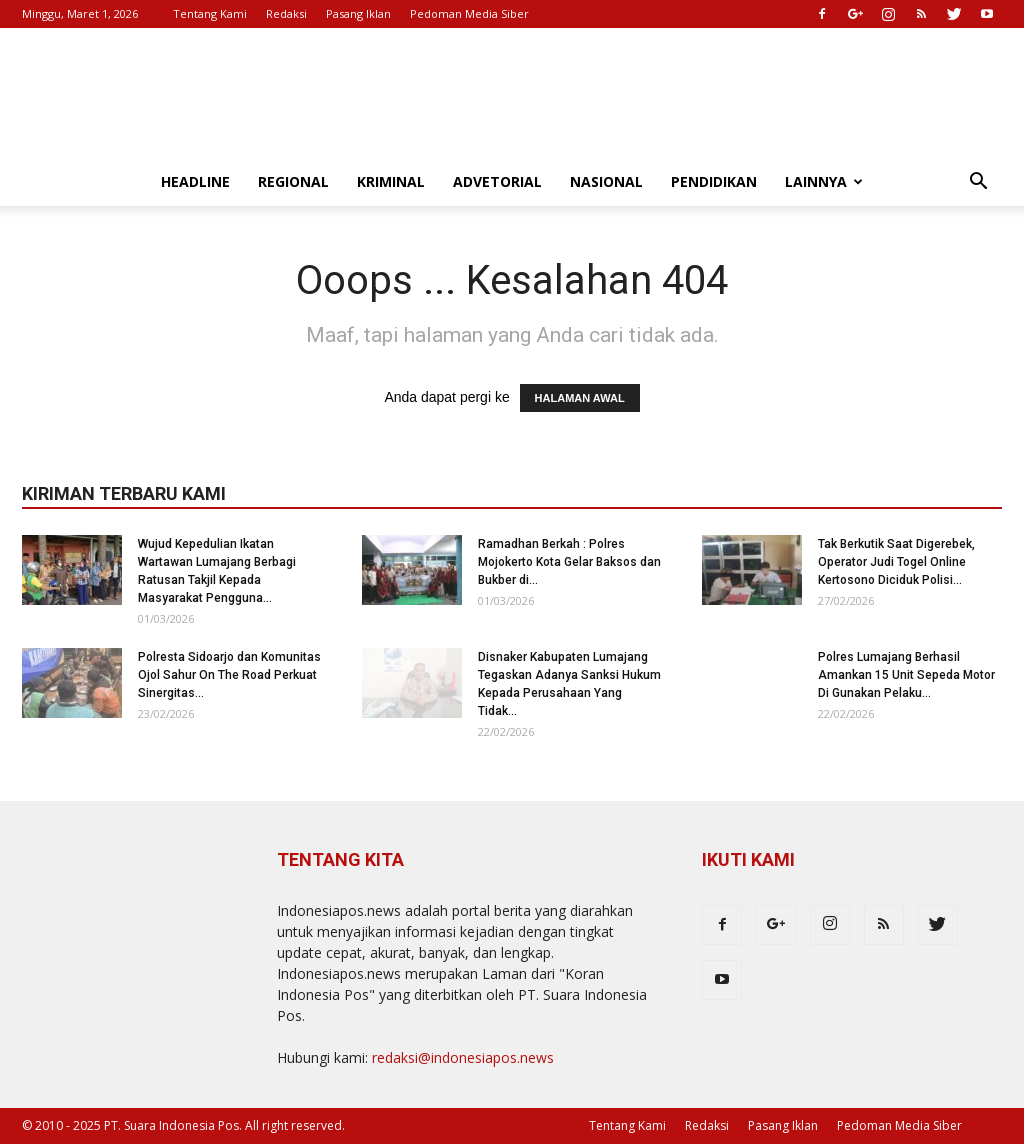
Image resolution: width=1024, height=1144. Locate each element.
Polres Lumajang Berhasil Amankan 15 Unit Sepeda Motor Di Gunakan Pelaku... (906, 675)
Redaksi (286, 13)
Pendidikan (714, 181)
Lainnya (824, 181)
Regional (293, 181)
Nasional (606, 181)
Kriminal (391, 181)
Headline (195, 181)
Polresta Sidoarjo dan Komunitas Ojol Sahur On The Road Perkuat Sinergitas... (229, 675)
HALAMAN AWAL (580, 398)
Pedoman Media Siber (469, 13)
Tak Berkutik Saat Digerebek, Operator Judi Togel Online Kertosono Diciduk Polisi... (896, 562)
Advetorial (497, 181)
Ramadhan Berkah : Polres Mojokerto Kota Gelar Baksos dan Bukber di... (569, 562)
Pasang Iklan (358, 13)
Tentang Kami (210, 13)
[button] (978, 183)
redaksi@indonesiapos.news (463, 1057)
